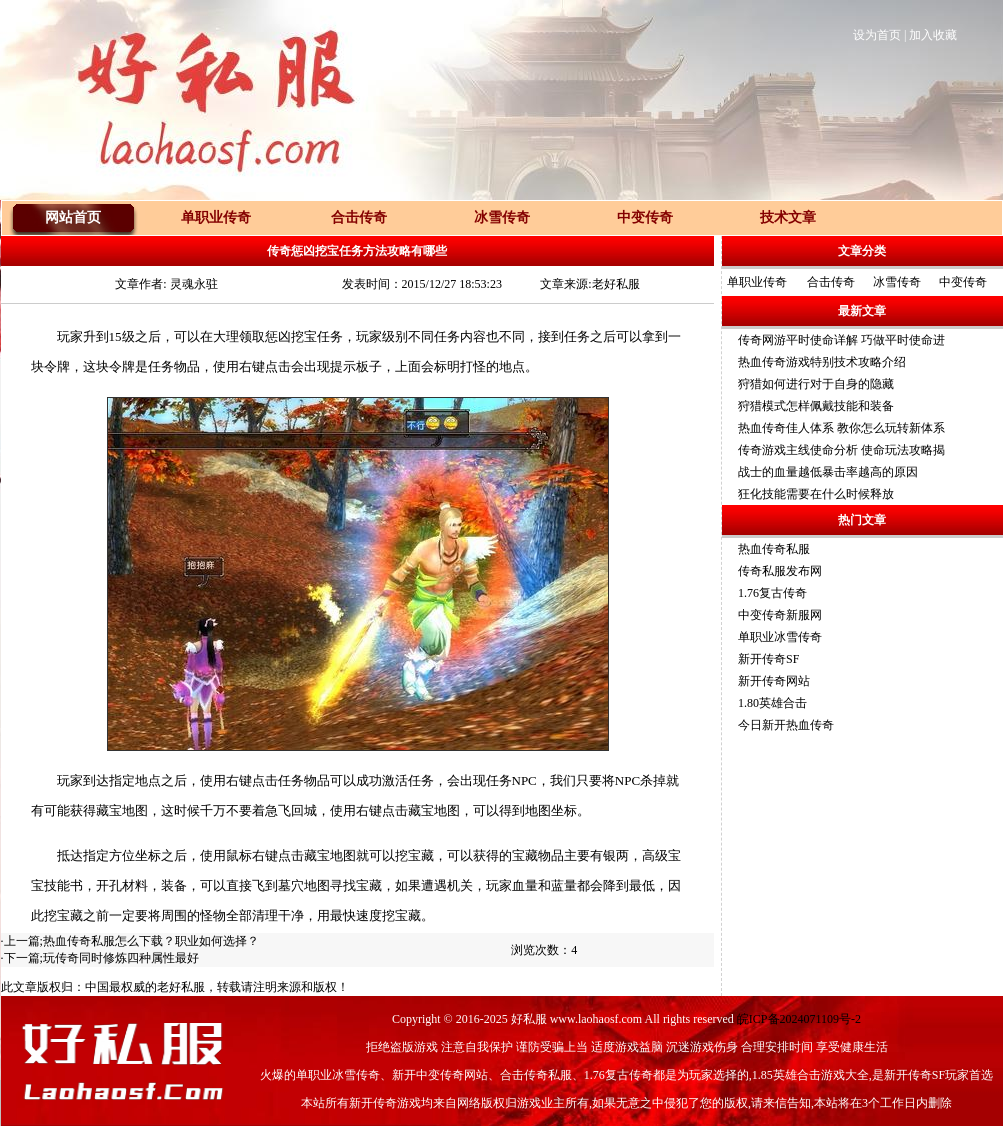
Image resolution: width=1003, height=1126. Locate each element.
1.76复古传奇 (772, 593)
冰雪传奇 (897, 282)
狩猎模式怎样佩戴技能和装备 (816, 406)
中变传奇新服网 (780, 615)
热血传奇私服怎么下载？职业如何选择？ (151, 941)
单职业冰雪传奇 (780, 637)
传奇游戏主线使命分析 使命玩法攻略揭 (841, 450)
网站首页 (73, 217)
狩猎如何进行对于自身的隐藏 (816, 384)
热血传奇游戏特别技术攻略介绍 (822, 362)
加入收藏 (933, 35)
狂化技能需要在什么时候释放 (816, 494)
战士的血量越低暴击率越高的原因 (828, 472)
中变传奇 (963, 282)
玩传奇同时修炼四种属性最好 (121, 958)
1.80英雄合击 (772, 703)
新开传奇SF (768, 659)
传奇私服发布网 (780, 571)
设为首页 (877, 35)
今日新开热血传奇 (786, 725)
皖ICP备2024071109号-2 (799, 1019)
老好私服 (181, 987)
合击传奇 (831, 282)
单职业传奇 (757, 282)
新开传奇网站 (774, 681)
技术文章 (788, 217)
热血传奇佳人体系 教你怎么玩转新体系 (841, 428)
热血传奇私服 (774, 549)
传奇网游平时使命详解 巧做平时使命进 (841, 340)
